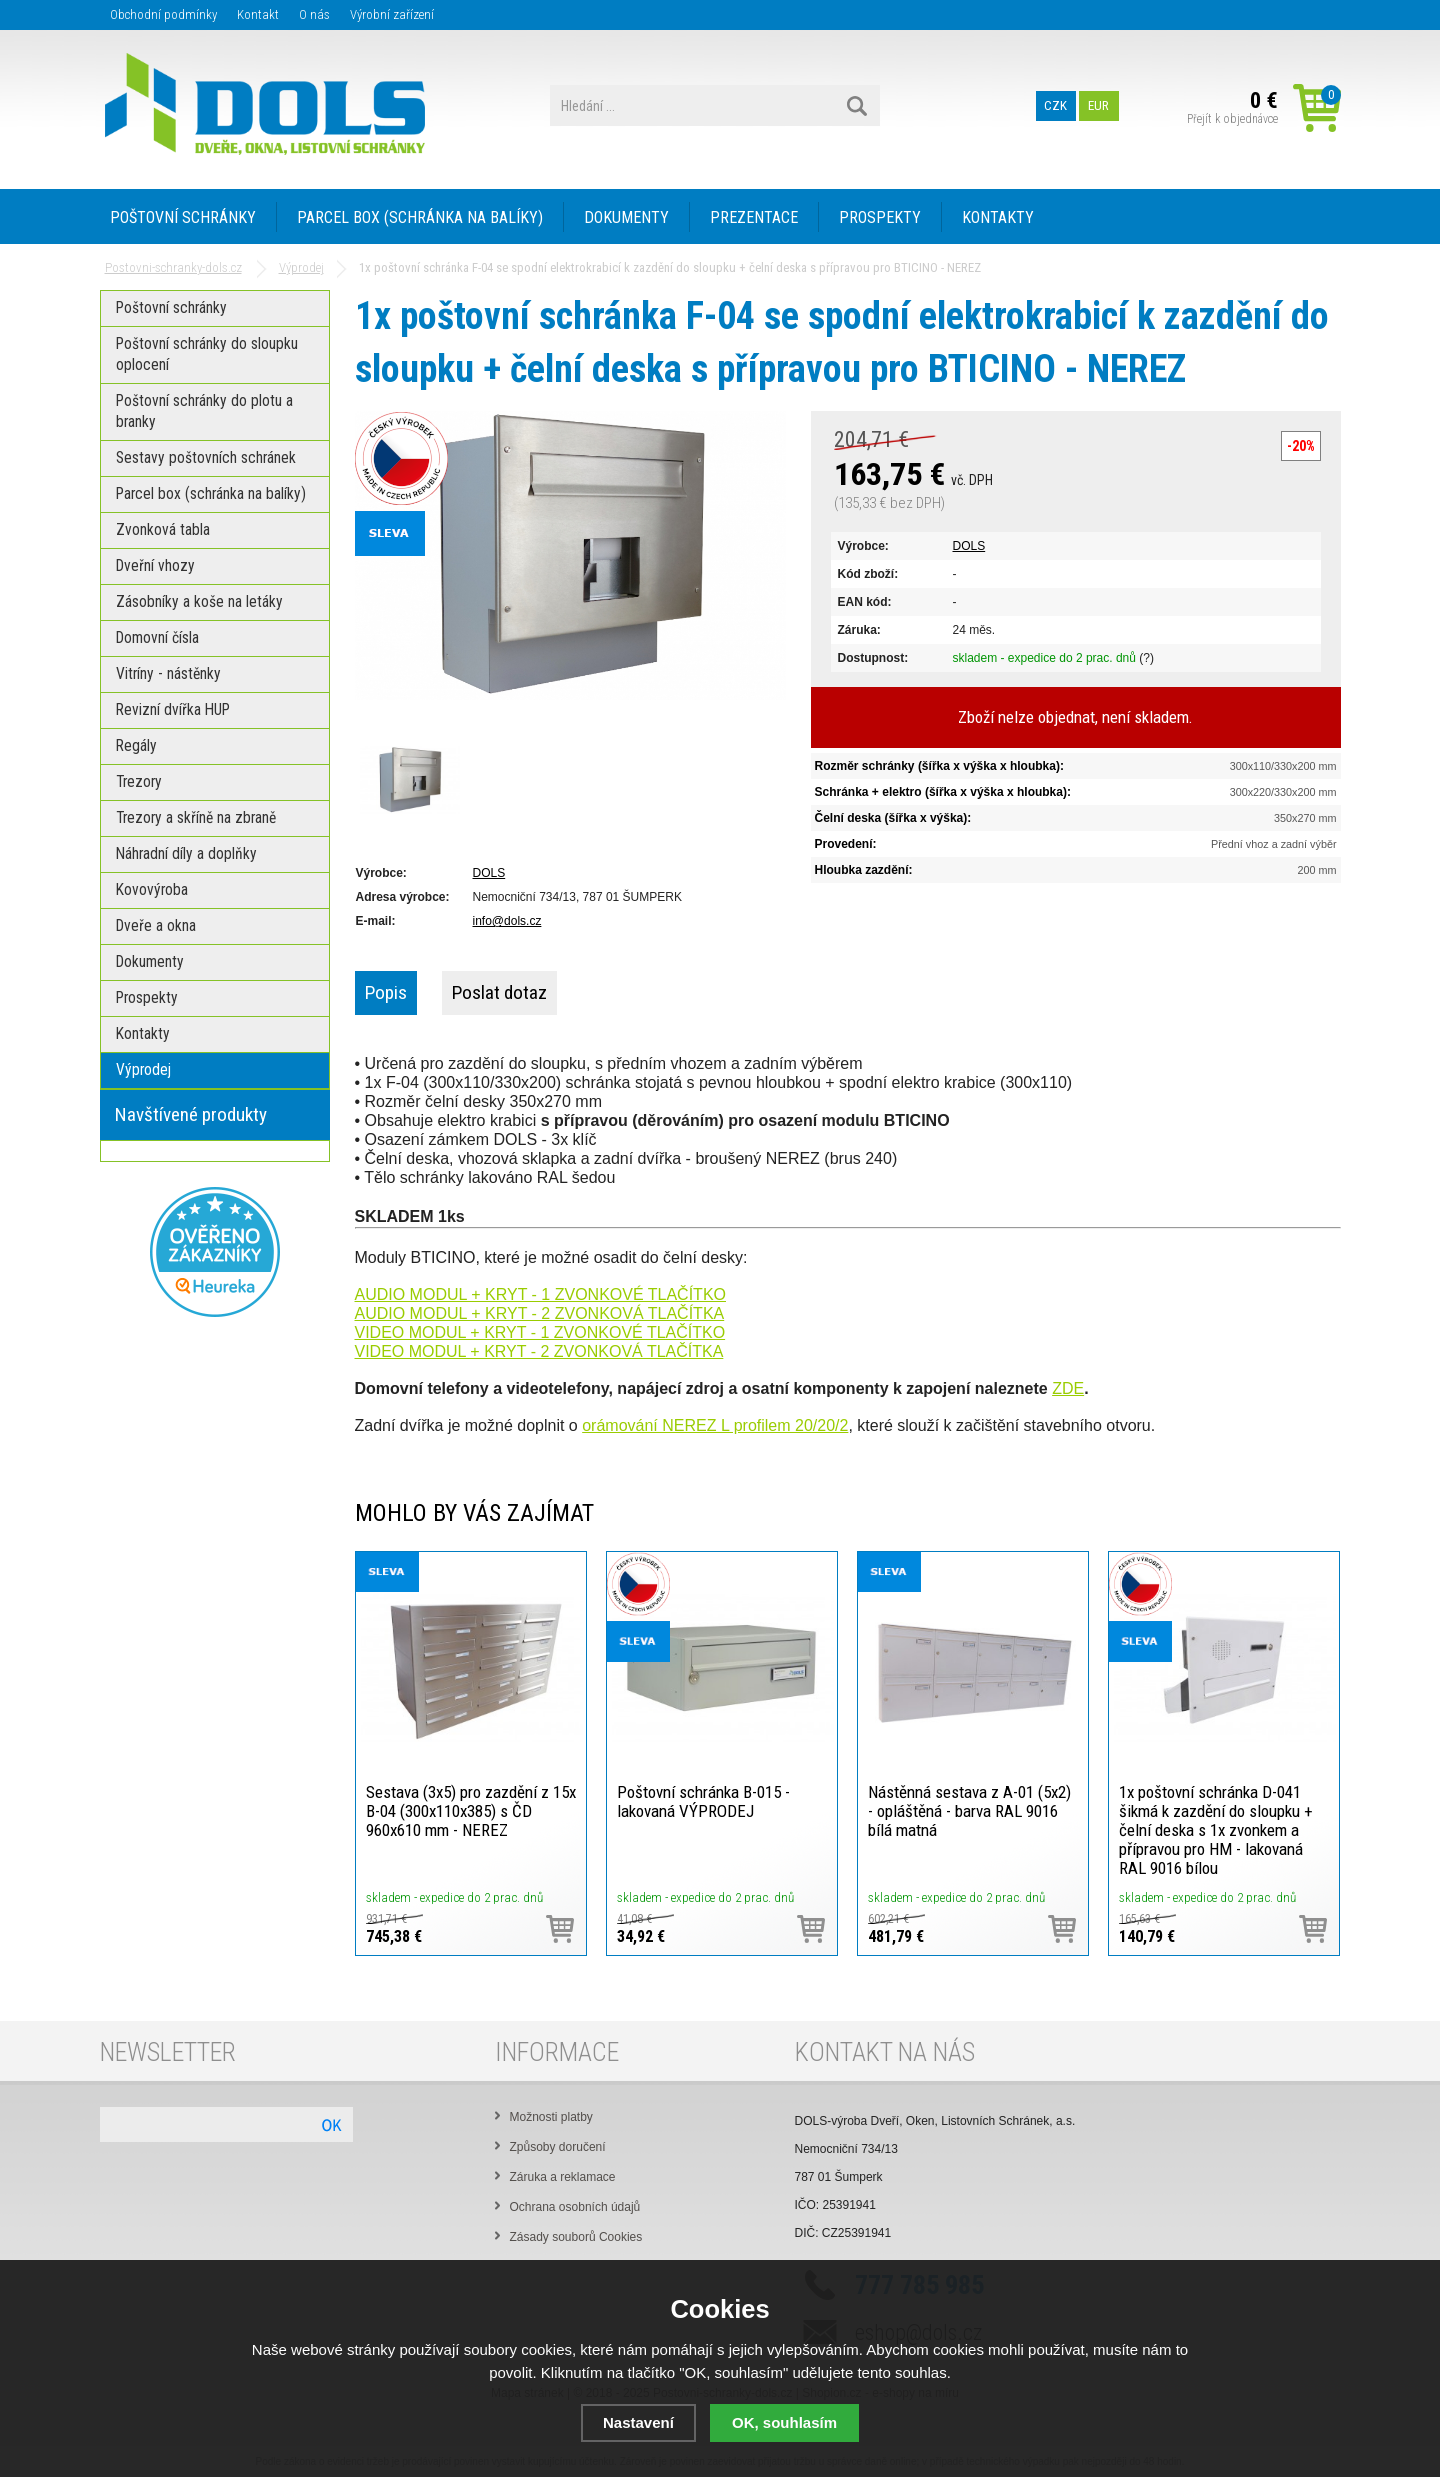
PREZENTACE (754, 217)
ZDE (1068, 1388)
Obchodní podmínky (163, 14)
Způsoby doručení (558, 2147)
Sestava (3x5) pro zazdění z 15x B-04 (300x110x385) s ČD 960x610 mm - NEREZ (471, 1811)
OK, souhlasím (784, 2422)
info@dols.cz (507, 921)
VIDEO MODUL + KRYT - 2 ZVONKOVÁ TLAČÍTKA (539, 1351)
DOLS (969, 546)
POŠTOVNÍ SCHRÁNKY (183, 217)
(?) (1146, 658)
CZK (1055, 105)
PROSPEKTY (880, 217)
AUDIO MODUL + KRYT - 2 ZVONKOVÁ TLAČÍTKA (540, 1313)
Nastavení (638, 2422)
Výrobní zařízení (392, 14)
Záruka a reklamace (563, 2177)
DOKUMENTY (626, 217)
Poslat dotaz (499, 992)
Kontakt (258, 14)
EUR (1098, 105)
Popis (386, 992)
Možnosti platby (551, 2117)
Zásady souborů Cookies (576, 2237)
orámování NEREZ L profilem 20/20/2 (715, 1425)
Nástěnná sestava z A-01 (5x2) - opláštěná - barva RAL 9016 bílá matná (969, 1811)
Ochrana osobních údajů (575, 2207)
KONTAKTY (998, 217)
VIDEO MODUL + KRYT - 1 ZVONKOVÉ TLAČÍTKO (540, 1332)
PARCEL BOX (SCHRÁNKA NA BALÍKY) (420, 217)
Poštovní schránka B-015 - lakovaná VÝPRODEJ (703, 1801)
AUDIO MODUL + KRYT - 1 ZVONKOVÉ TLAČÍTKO (541, 1294)
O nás (314, 14)
